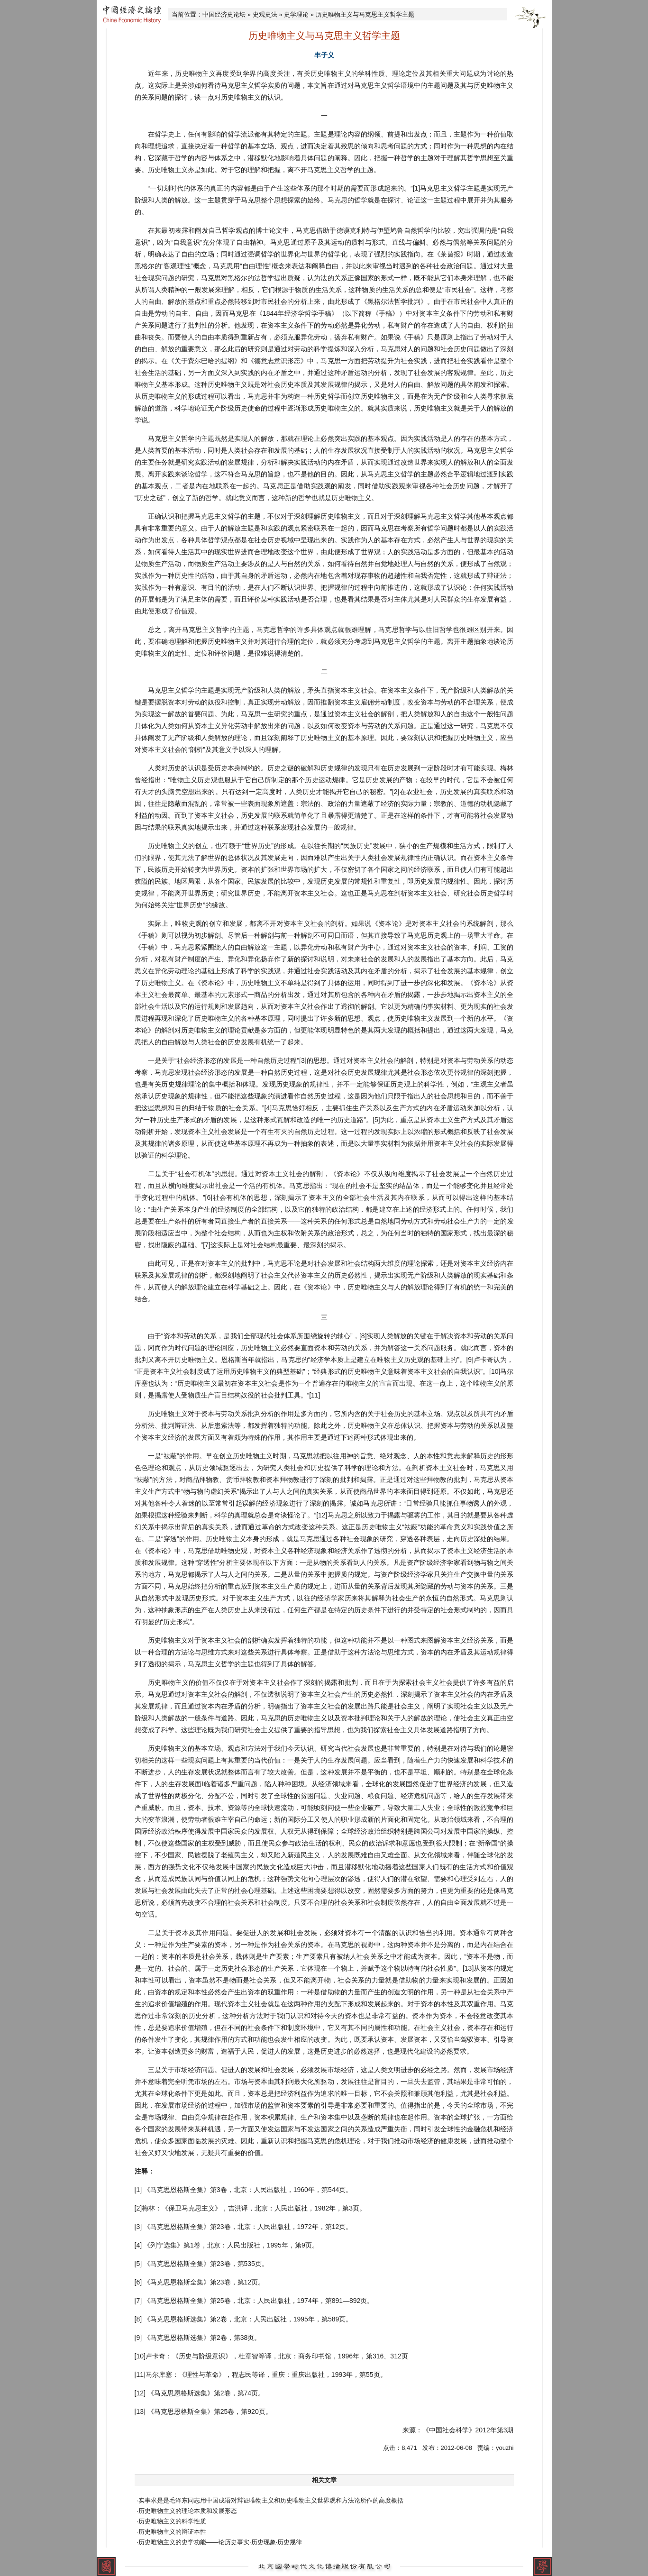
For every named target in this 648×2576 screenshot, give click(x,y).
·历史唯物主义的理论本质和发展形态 (187, 2510)
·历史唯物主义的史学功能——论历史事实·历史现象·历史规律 (219, 2542)
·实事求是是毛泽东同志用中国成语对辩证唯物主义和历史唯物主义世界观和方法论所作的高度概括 (270, 2500)
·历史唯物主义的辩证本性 (172, 2531)
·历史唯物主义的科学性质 (172, 2521)
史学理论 (296, 14)
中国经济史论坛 (224, 14)
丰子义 (324, 55)
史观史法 (265, 14)
